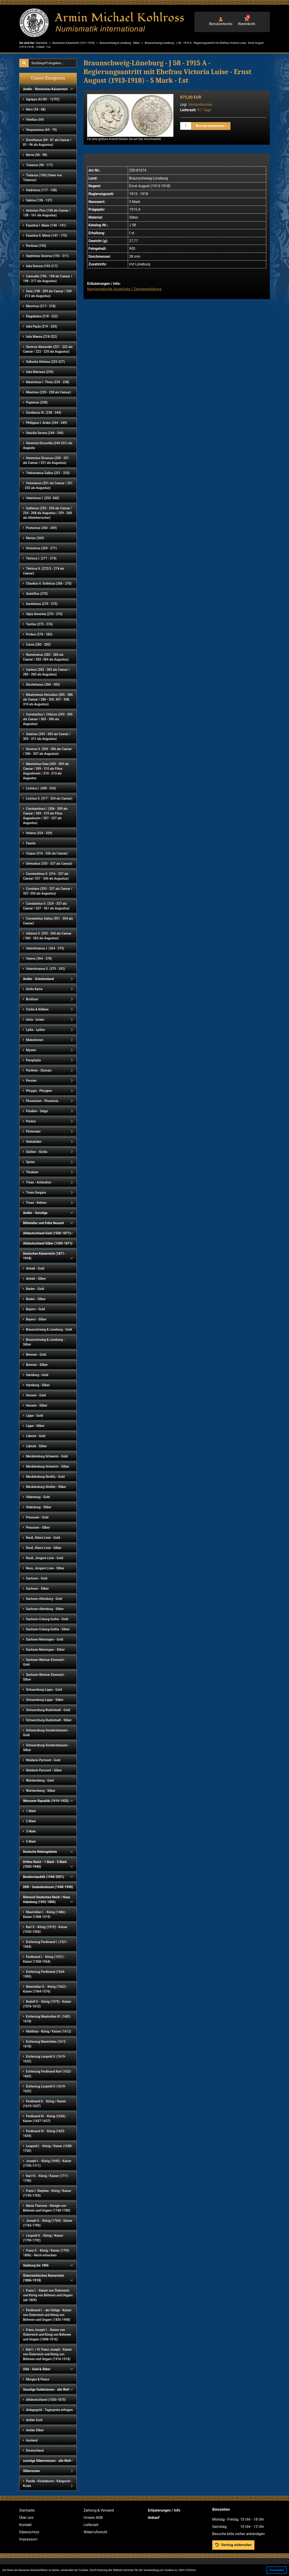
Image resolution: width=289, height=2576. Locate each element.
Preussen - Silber (38, 1527)
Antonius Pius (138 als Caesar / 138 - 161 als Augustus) (46, 213)
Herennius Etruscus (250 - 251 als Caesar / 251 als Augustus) (46, 460)
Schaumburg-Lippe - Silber (44, 1700)
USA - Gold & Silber (37, 2369)
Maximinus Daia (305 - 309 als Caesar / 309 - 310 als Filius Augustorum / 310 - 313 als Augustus (46, 771)
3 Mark (31, 1831)
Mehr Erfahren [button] (187, 2570)
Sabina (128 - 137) (39, 200)
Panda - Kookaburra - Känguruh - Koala (47, 2483)
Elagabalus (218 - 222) (42, 316)
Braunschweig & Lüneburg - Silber (44, 1342)
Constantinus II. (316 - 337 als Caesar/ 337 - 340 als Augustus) (46, 876)
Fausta (30, 843)
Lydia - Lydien (35, 1030)
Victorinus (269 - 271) (41, 548)
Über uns (26, 2517)
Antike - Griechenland (38, 979)
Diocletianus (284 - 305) (43, 684)
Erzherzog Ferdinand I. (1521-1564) (45, 1944)
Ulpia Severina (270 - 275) (44, 614)
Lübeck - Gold (35, 1436)
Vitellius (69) (35, 119)
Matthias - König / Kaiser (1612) (48, 2031)
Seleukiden (34, 1141)
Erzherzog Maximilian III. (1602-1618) (47, 2019)
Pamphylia (33, 1060)
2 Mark (31, 1821)
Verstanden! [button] (276, 2570)
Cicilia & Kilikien (37, 1009)
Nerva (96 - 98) (36, 155)
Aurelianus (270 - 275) (41, 604)
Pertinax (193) (36, 246)
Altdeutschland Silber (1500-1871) (47, 1243)
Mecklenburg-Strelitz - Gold (45, 1476)
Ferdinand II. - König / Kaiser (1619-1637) (44, 2103)
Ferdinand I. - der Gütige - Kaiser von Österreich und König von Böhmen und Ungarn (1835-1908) (47, 2314)
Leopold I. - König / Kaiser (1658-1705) (47, 2148)
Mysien (31, 1050)
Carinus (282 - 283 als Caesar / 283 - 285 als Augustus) (46, 672)
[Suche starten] (24, 63)
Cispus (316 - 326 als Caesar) (47, 853)
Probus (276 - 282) (39, 634)
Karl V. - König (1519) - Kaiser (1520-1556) (45, 1929)
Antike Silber (35, 2430)
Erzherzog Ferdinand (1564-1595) (44, 1974)
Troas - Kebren (36, 1202)
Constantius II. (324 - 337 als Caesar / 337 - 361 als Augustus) (46, 906)
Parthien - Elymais (39, 1070)
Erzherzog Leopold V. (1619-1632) (44, 2059)
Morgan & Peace (37, 2379)
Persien (31, 1080)
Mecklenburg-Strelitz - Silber (46, 1487)
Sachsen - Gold (36, 1578)
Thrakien (32, 1172)
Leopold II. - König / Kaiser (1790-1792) (43, 2238)
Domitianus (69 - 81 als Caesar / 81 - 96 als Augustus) (47, 142)
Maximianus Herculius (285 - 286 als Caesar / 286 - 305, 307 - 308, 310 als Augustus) (48, 699)
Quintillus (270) (37, 593)
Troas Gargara (36, 1192)
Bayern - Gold (35, 1309)
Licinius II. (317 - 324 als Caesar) (49, 798)
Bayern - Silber (36, 1319)
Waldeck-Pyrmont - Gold (43, 1760)
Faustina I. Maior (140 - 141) (46, 225)
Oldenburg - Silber (38, 1507)
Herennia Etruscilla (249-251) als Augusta (47, 445)
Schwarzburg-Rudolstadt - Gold (48, 1710)
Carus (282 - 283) (38, 644)
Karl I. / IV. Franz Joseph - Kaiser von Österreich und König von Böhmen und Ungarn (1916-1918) (47, 2354)
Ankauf (153, 2517)
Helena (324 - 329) (39, 833)
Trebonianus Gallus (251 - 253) (48, 473)
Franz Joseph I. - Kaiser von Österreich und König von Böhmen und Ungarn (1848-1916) (47, 2334)
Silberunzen (31, 2471)
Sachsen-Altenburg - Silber (45, 1609)
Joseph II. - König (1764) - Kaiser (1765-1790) (47, 2223)
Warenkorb (246, 21)
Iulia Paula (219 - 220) (41, 326)
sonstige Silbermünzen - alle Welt (47, 2461)
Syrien (30, 1162)
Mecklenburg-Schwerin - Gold (47, 1456)
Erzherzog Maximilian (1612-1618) (45, 2044)
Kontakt (25, 2525)
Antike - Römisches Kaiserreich (45, 89)
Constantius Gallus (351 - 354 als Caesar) (48, 921)
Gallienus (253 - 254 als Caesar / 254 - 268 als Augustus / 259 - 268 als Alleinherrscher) (47, 512)
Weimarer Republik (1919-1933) (46, 1801)
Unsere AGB (93, 2517)
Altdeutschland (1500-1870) (46, 2399)
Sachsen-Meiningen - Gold (44, 1639)
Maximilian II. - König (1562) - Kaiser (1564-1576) (45, 1989)
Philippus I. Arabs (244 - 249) (46, 423)
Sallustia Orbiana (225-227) (45, 362)
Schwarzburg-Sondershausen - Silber (46, 1747)
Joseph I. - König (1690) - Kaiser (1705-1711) (47, 2163)
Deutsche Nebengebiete (40, 1851)
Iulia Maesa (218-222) (41, 336)
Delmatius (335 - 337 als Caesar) (49, 863)
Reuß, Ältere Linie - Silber (44, 1548)
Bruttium (32, 999)
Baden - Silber (36, 1299)
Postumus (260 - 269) (41, 528)
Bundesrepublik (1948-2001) (43, 1877)
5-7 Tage (204, 110)
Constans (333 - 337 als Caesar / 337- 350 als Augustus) (47, 891)
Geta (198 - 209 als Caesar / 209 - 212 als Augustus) (47, 293)
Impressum (28, 2539)
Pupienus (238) (37, 402)
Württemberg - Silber (40, 1790)
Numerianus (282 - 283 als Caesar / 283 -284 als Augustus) (46, 657)
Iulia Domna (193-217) (42, 266)
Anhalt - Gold (35, 1268)
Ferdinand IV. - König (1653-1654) (44, 2133)
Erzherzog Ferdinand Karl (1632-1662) (47, 2074)
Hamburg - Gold (37, 1375)
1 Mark (31, 1811)
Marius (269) (35, 538)
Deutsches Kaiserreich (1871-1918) (44, 1256)
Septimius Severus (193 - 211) (47, 256)
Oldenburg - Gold (38, 1497)
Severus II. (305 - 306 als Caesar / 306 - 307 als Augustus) (47, 751)
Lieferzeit (91, 2525)
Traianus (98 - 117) (39, 165)
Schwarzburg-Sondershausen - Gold (46, 1732)
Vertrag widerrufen (233, 2545)
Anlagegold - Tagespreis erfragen (49, 2410)
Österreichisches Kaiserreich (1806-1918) (43, 2278)
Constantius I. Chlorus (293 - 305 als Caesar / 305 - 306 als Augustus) (47, 719)
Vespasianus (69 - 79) (41, 130)
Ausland (31, 2440)
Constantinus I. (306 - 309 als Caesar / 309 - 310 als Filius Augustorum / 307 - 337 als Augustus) (45, 816)
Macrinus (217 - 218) (41, 306)
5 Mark (31, 1841)
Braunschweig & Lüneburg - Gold (49, 1329)
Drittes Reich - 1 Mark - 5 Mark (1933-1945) (45, 1864)
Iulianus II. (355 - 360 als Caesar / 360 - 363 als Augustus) (47, 936)
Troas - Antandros (38, 1182)
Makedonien (34, 1040)
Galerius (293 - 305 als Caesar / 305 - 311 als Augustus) (47, 736)
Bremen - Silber (37, 1365)
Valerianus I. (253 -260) (42, 498)
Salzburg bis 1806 (36, 2265)
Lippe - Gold (34, 1415)
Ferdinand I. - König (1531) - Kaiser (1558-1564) (44, 1959)
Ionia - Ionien (35, 1019)
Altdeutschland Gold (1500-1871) (47, 1233)
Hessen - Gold (36, 1395)
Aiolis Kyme (34, 989)
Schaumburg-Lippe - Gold (44, 1689)
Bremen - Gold (36, 1354)
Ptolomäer (33, 1131)
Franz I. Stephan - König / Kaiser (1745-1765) (47, 2193)
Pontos (31, 1121)
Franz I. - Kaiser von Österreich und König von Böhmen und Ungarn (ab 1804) (48, 2295)
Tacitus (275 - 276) (39, 624)
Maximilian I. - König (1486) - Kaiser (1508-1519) (45, 1914)
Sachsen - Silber (37, 1588)
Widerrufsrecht (95, 2532)
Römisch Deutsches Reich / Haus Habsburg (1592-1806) (46, 1899)
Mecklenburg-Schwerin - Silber (47, 1466)
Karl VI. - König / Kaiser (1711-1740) (46, 2178)
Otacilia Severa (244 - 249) (44, 433)
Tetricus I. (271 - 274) (41, 558)
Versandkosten (200, 104)
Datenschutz (29, 2532)
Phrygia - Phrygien (39, 1091)
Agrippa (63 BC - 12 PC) (43, 99)
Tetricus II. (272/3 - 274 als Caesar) (43, 571)
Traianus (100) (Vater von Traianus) (42, 177)
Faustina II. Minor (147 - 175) (46, 235)
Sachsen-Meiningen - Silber (45, 1649)
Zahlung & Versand (99, 2510)
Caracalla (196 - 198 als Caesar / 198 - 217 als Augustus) (47, 278)
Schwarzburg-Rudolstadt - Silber (49, 1720)
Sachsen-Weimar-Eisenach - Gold (44, 1662)
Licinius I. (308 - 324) (41, 788)
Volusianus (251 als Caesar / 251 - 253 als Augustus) (48, 485)
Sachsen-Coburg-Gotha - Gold (47, 1619)
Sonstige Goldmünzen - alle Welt (46, 2389)
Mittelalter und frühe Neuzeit (43, 1223)
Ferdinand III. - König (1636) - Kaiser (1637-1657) (45, 2118)
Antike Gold (34, 2420)
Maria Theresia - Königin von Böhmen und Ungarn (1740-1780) (46, 2208)
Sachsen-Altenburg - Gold (44, 1599)
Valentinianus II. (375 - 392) (45, 968)
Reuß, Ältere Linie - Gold (43, 1537)
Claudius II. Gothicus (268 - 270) (49, 583)
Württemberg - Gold (40, 1780)
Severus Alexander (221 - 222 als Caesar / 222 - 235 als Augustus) (47, 349)
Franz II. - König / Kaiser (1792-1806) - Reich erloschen (46, 2253)
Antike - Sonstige (35, 1213)
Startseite (27, 2510)
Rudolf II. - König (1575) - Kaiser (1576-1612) (47, 2004)
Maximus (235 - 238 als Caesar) (48, 392)
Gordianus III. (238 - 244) (43, 412)
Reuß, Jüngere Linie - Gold (44, 1558)
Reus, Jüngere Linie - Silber (45, 1568)
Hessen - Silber (36, 1405)
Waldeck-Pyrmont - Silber (44, 1770)
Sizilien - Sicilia (36, 1152)
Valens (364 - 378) (39, 958)
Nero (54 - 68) (36, 109)
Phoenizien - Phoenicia (42, 1101)
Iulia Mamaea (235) (40, 372)
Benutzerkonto (220, 21)
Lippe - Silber (35, 1426)
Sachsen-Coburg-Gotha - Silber (48, 1629)
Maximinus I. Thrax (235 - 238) (47, 382)
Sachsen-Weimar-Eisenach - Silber (44, 1677)
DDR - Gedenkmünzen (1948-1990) (48, 1887)
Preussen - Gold (37, 1517)
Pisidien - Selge (37, 1111)
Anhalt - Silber (36, 1278)
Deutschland (35, 2450)
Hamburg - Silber (38, 1385)
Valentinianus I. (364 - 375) (45, 948)
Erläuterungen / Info (164, 2510)
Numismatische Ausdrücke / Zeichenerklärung (124, 289)
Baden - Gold (35, 1289)
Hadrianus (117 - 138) (41, 190)
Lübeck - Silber (36, 1446)
